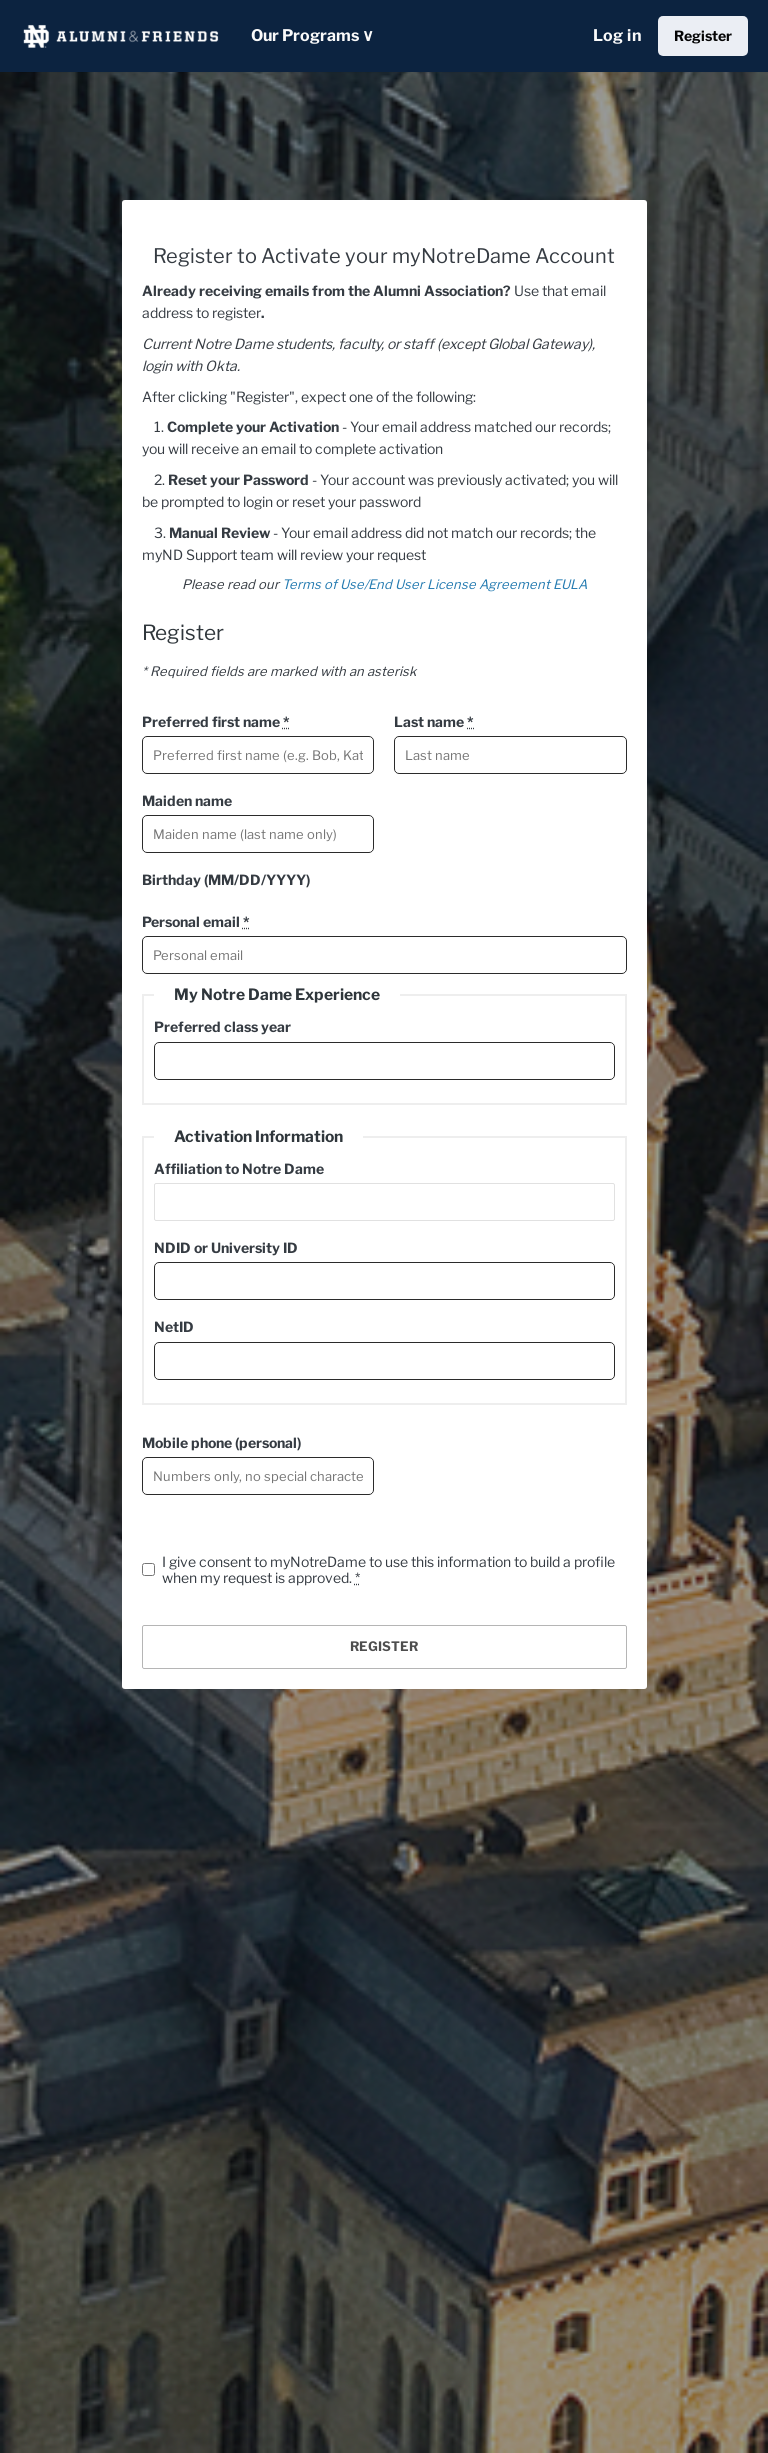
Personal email (196, 921)
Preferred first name (216, 721)
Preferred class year (222, 1026)
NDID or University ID (226, 1247)
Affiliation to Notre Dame (239, 1168)
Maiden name (187, 800)
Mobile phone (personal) (221, 1442)
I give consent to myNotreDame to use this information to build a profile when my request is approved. (388, 1569)
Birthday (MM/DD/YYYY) (226, 879)
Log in (617, 35)
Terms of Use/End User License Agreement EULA (434, 584)
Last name (434, 721)
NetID (174, 1326)
